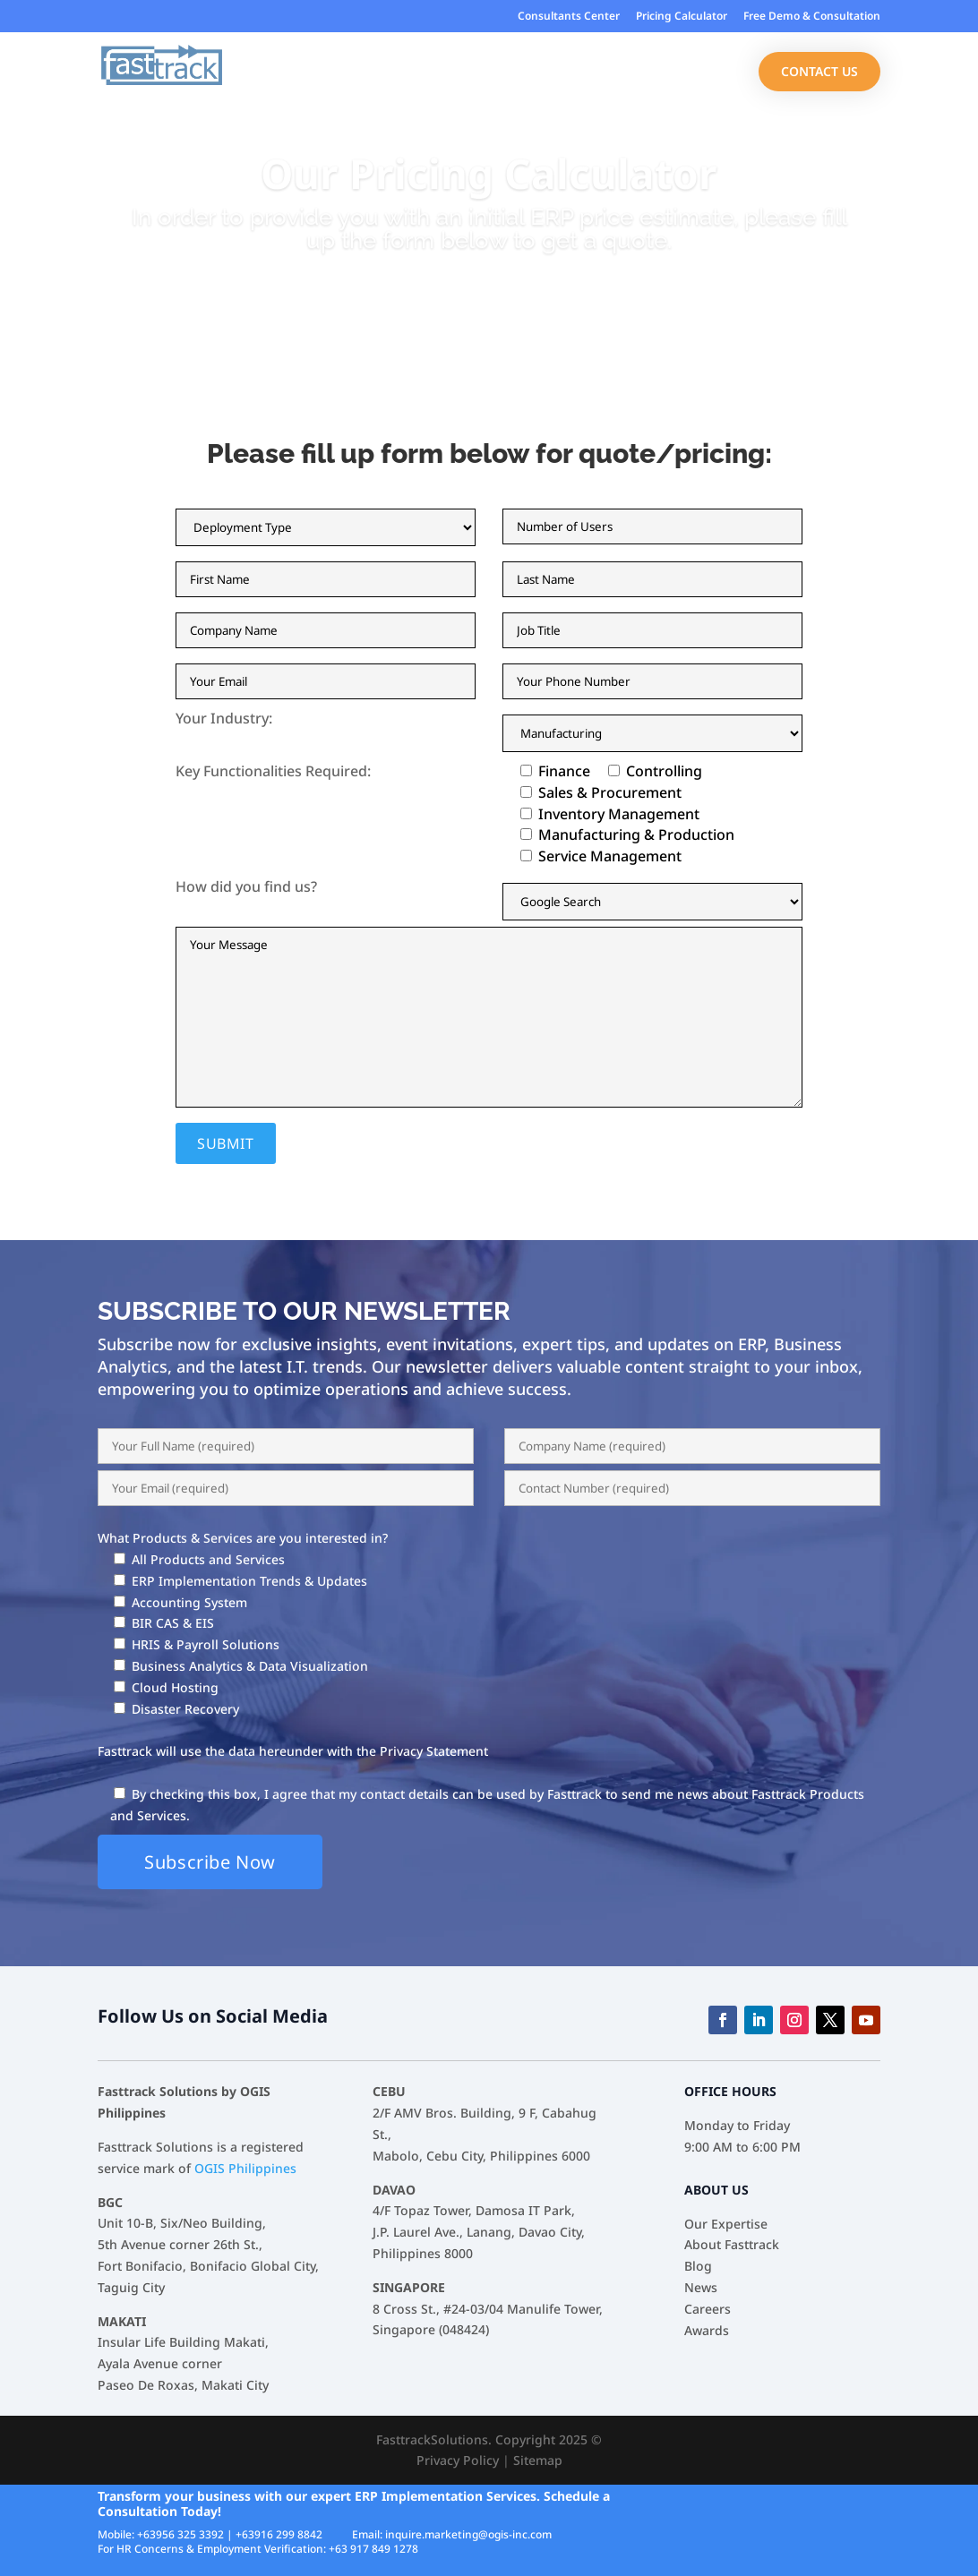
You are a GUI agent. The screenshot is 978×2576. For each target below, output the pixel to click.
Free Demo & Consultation (811, 17)
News (700, 2287)
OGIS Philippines (245, 2168)
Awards (706, 2330)
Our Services (581, 72)
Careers (707, 2308)
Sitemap (537, 2460)
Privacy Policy (457, 2460)
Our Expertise (355, 72)
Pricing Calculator (681, 17)
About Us (689, 72)
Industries (470, 72)
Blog (698, 2265)
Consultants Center (569, 17)
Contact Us (819, 71)
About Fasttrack (731, 2244)
